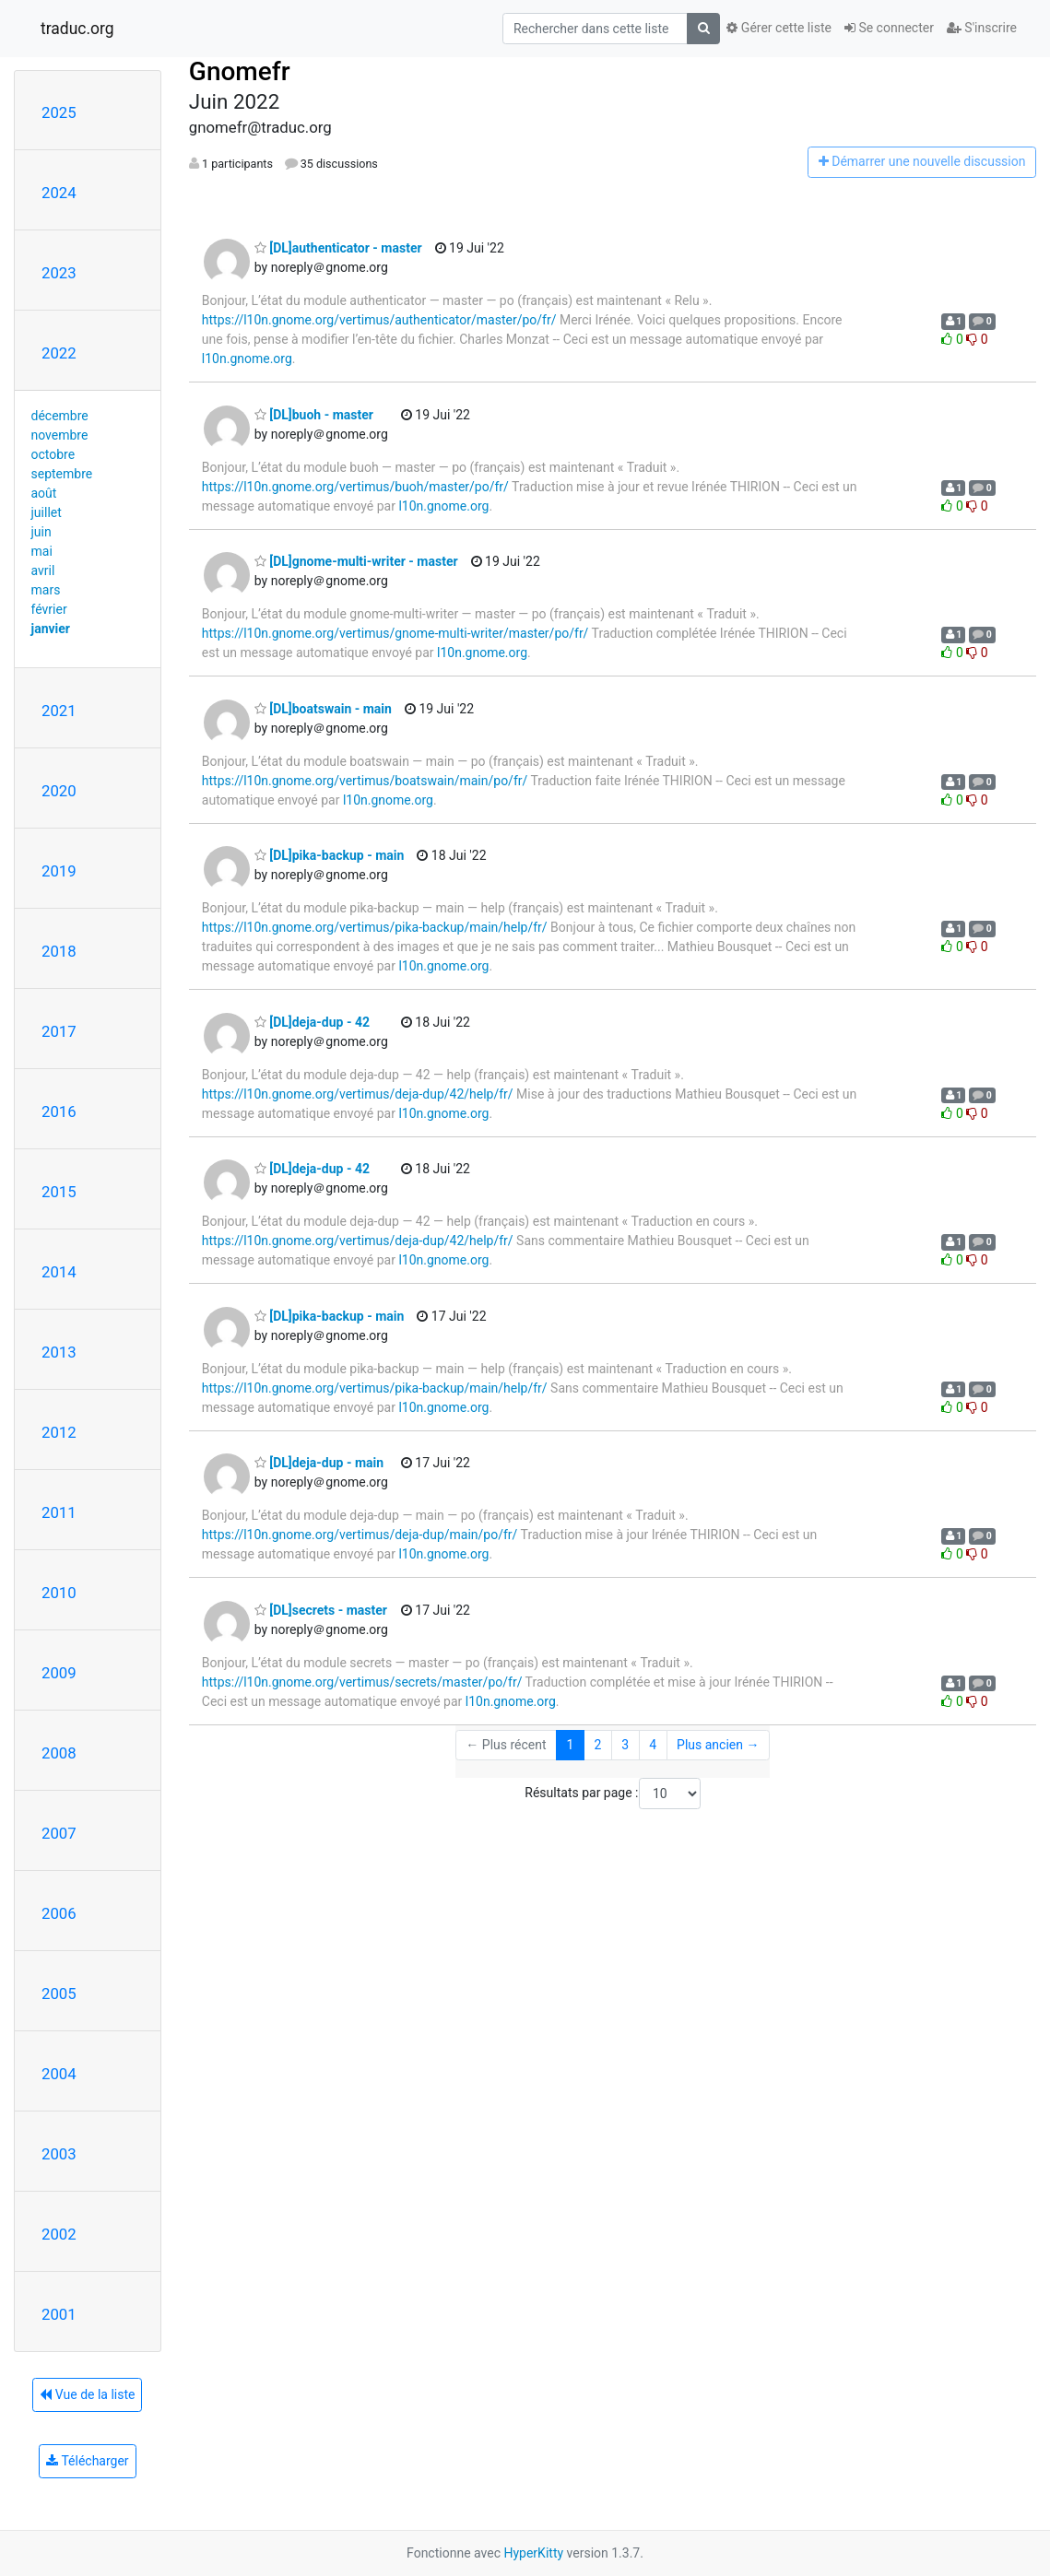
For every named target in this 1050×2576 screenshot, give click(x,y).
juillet (46, 512)
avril (43, 570)
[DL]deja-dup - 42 (312, 1022)
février (49, 609)
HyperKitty (533, 2553)
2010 (59, 1592)
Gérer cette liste (779, 27)
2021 (59, 710)
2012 (59, 1432)
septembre (62, 473)
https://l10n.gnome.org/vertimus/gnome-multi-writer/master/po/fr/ (395, 633)
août (44, 493)
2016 (59, 1111)
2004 (59, 2073)
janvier (50, 628)
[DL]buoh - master (313, 414)
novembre (59, 435)
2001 (59, 2314)
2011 (59, 1512)
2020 (59, 791)
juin (41, 531)
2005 (59, 1993)
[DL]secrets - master (320, 1610)
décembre (59, 415)
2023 (59, 273)
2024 (59, 192)
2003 (59, 2154)
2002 (59, 2234)
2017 (59, 1031)
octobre (53, 454)
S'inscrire (982, 27)
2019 (59, 871)
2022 (59, 353)
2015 (59, 1191)
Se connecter (889, 27)
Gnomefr (239, 71)
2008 (59, 1753)
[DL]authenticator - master (338, 248)
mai (42, 551)
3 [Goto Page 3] (625, 1744)
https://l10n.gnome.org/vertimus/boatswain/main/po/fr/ (364, 780)
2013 (59, 1352)
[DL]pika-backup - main (329, 855)
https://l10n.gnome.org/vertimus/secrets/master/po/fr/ (362, 1682)
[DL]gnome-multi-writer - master (356, 561)
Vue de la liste (87, 2394)
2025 (59, 112)
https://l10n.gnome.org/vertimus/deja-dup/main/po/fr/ (360, 1534)
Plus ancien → (718, 1744)
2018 (59, 951)
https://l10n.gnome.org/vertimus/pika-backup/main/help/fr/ (375, 927)
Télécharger (87, 2460)
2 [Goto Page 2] (597, 1744)
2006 (59, 1913)
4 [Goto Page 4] (652, 1744)
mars (46, 589)
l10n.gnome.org (247, 358)
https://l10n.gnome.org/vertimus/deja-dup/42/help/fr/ (357, 1094)
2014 (59, 1272)
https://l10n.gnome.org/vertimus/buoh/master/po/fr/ (355, 486)
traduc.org (77, 28)
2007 (59, 1833)
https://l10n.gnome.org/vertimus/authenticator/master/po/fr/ (379, 319)
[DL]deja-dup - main (318, 1462)
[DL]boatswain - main (323, 708)
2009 (59, 1673)
